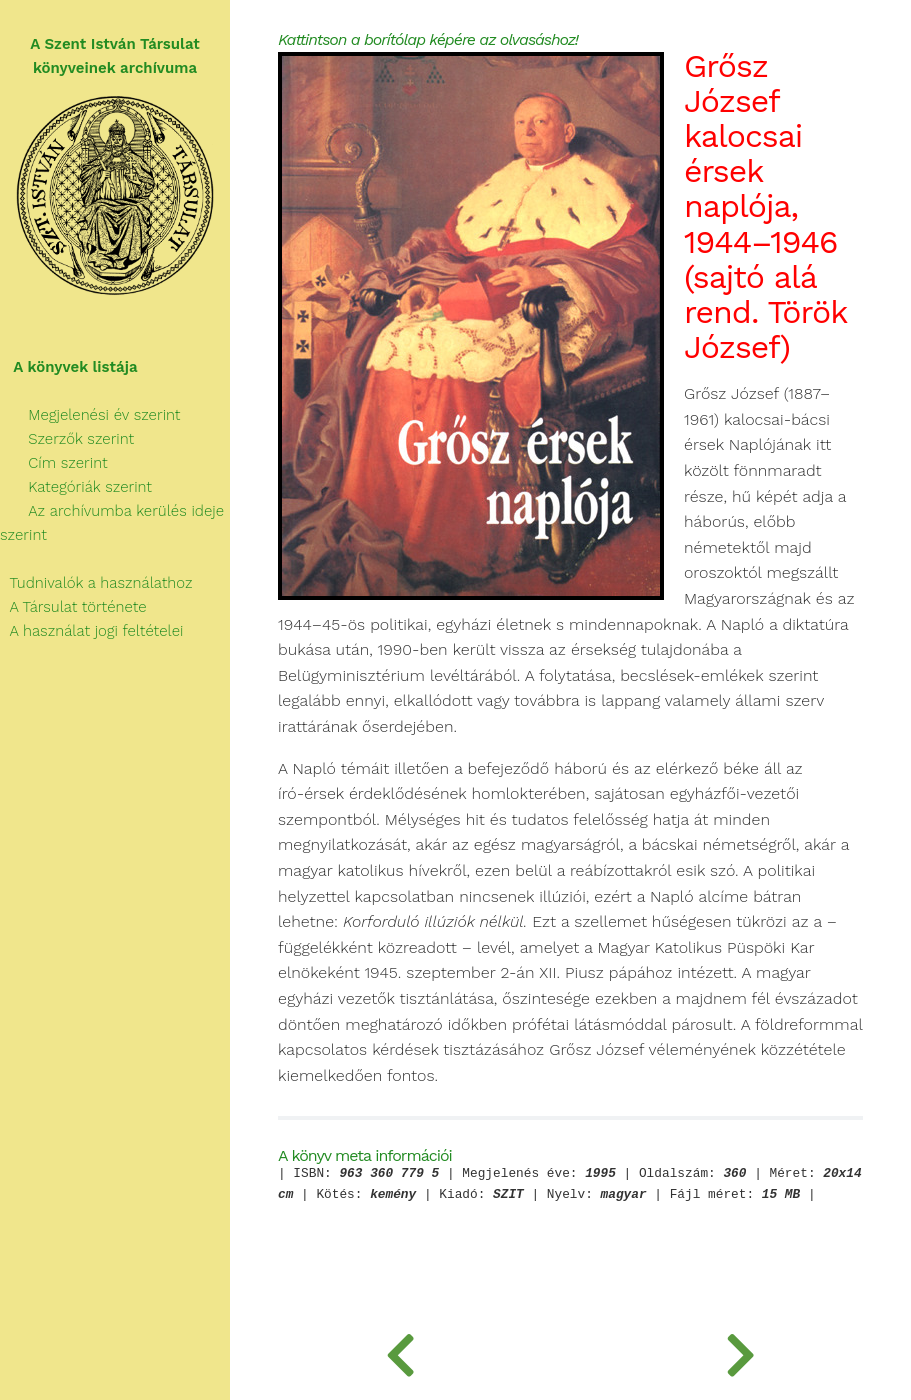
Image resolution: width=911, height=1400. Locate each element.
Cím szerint (54, 463)
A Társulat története (73, 607)
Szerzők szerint (67, 439)
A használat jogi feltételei (91, 631)
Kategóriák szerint (76, 487)
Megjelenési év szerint (90, 415)
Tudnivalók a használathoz (96, 583)
